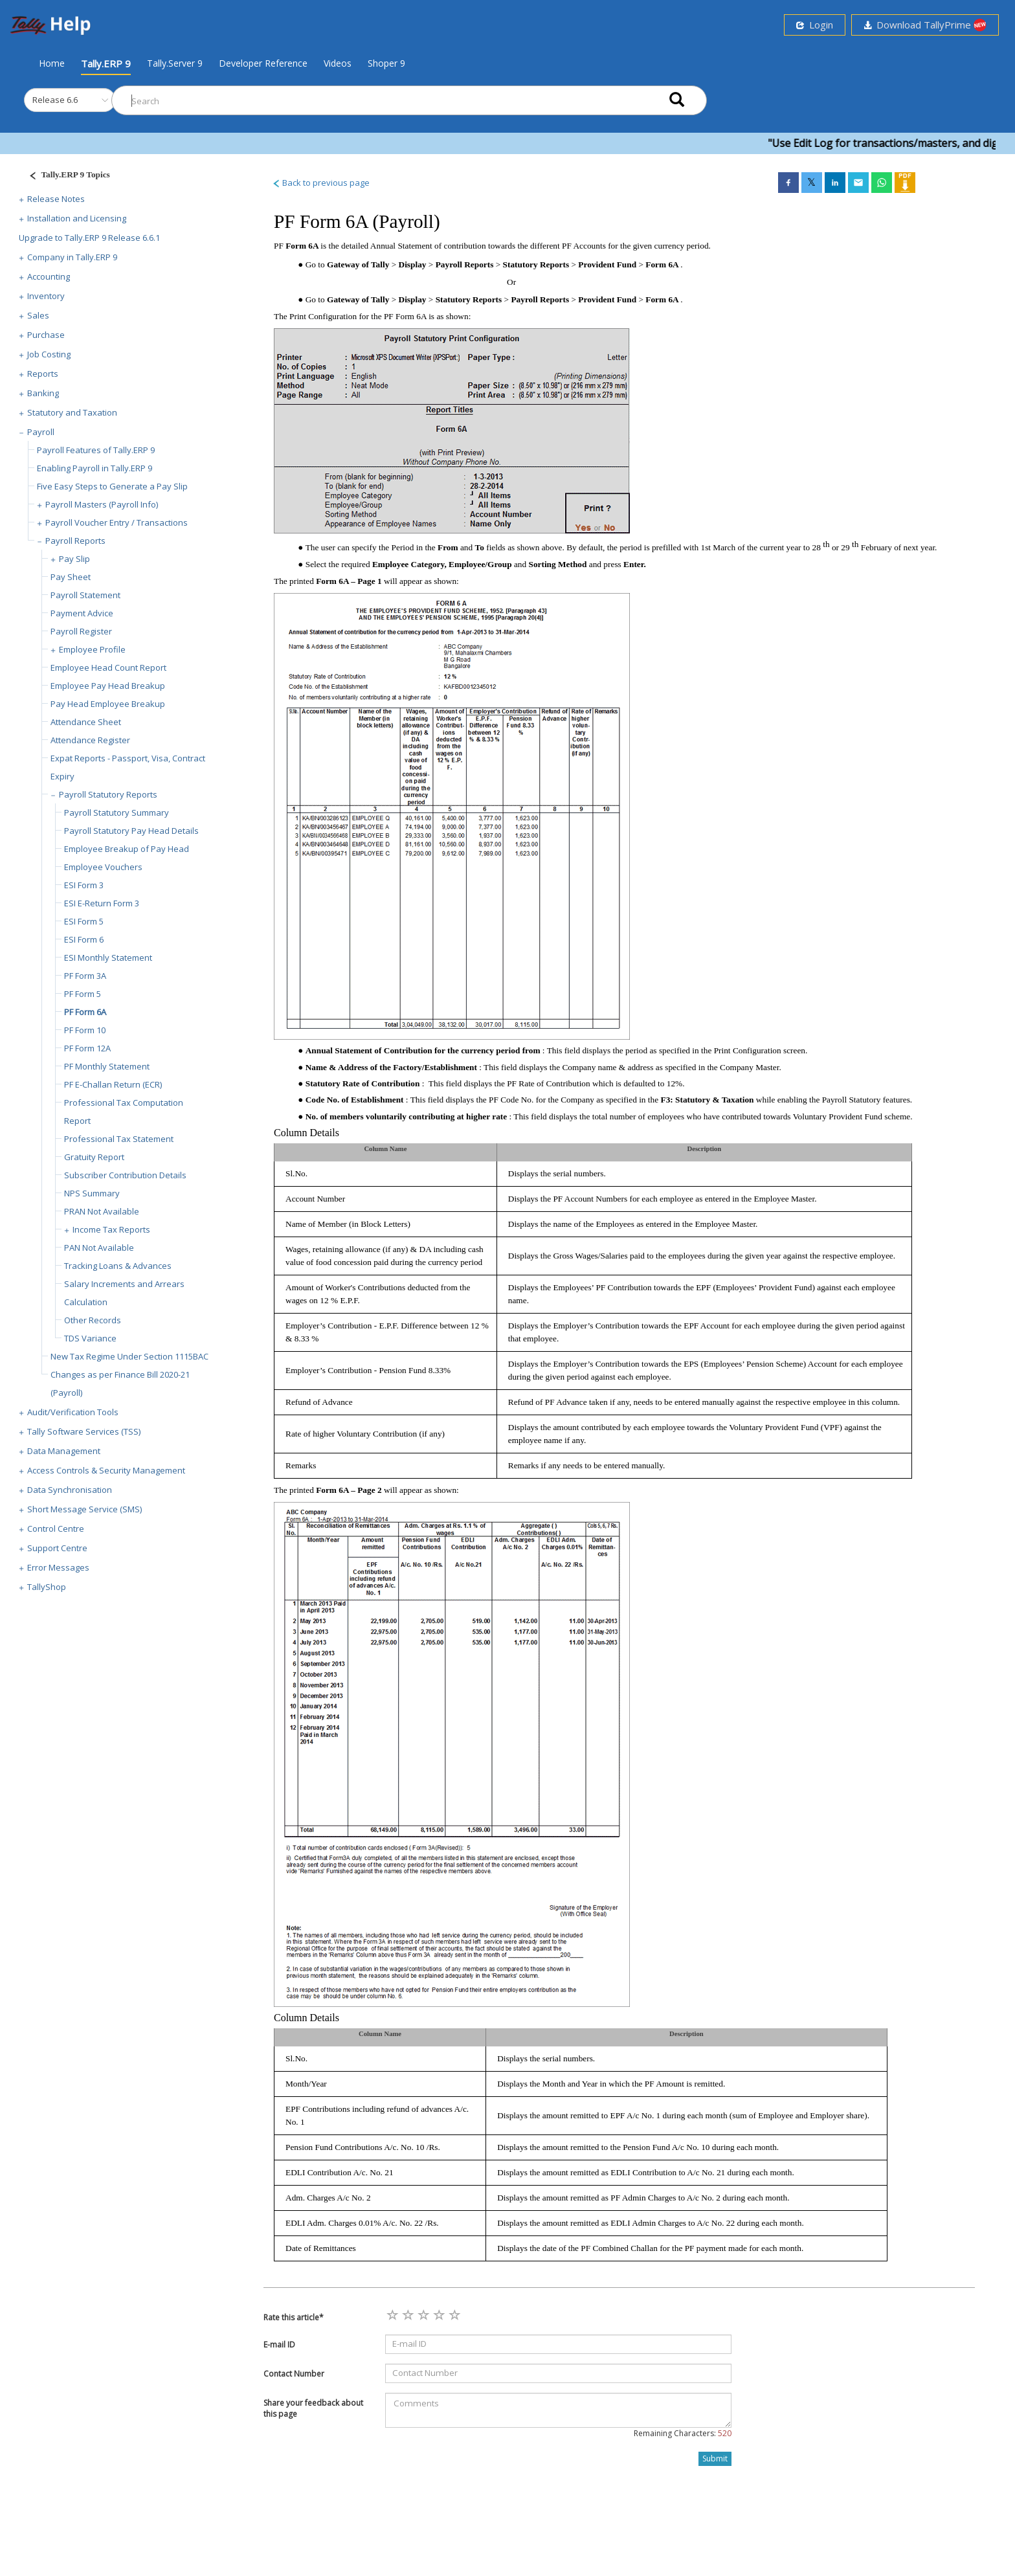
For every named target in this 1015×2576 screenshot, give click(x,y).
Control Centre (55, 1528)
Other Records (92, 1320)
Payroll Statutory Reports (108, 794)
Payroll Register (81, 631)
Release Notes (56, 199)
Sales (38, 315)
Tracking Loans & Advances (118, 1265)
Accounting (48, 276)
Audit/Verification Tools (72, 1412)
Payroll (40, 432)
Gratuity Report (94, 1157)
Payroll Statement (85, 595)
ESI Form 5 (84, 921)
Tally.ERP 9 (106, 63)
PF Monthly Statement (107, 1066)
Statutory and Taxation (72, 412)
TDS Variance (90, 1338)
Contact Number (293, 2373)
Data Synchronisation (69, 1489)
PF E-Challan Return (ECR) (113, 1084)
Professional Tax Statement (118, 1139)
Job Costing (49, 354)
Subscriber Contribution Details (125, 1175)
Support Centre (57, 1548)
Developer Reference (263, 63)
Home (52, 62)
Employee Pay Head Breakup (107, 685)
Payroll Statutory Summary (116, 812)
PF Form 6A (85, 1012)
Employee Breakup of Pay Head (126, 849)
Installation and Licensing (76, 218)
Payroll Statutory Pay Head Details (131, 830)
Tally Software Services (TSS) (83, 1431)
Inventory (46, 296)
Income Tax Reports (111, 1229)
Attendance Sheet (85, 722)
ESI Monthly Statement (108, 957)
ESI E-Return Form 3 (101, 903)
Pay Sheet (70, 577)
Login (814, 24)
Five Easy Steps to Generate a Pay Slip (112, 486)
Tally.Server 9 (175, 63)
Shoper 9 (386, 63)
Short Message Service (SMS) (84, 1509)
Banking (43, 393)
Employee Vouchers (103, 867)
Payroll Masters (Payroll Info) (101, 504)
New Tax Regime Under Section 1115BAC (129, 1356)
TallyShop (46, 1587)
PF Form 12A (87, 1048)
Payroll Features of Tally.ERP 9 (96, 450)
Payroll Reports (75, 540)
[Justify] (65, 176)
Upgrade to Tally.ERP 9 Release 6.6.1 (89, 237)
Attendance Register (90, 740)
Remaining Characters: (682, 2433)
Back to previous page (321, 182)
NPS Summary (92, 1193)
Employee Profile (92, 649)
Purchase (46, 335)
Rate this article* (293, 2317)
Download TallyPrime (925, 25)
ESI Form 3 (84, 885)
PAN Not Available (99, 1247)
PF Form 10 (85, 1030)
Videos (337, 63)
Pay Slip (74, 559)
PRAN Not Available (101, 1211)
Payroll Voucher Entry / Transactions (116, 522)
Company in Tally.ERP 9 (72, 257)
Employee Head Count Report (108, 667)
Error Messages (58, 1567)
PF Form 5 (82, 994)
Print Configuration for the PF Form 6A (359, 316)
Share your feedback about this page (313, 2408)
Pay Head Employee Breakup (107, 704)
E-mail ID (279, 2344)
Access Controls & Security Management (106, 1470)
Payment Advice (81, 613)
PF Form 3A (85, 975)
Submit (715, 2458)
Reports (42, 373)
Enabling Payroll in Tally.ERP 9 (94, 468)
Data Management (63, 1451)
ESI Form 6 (84, 939)
